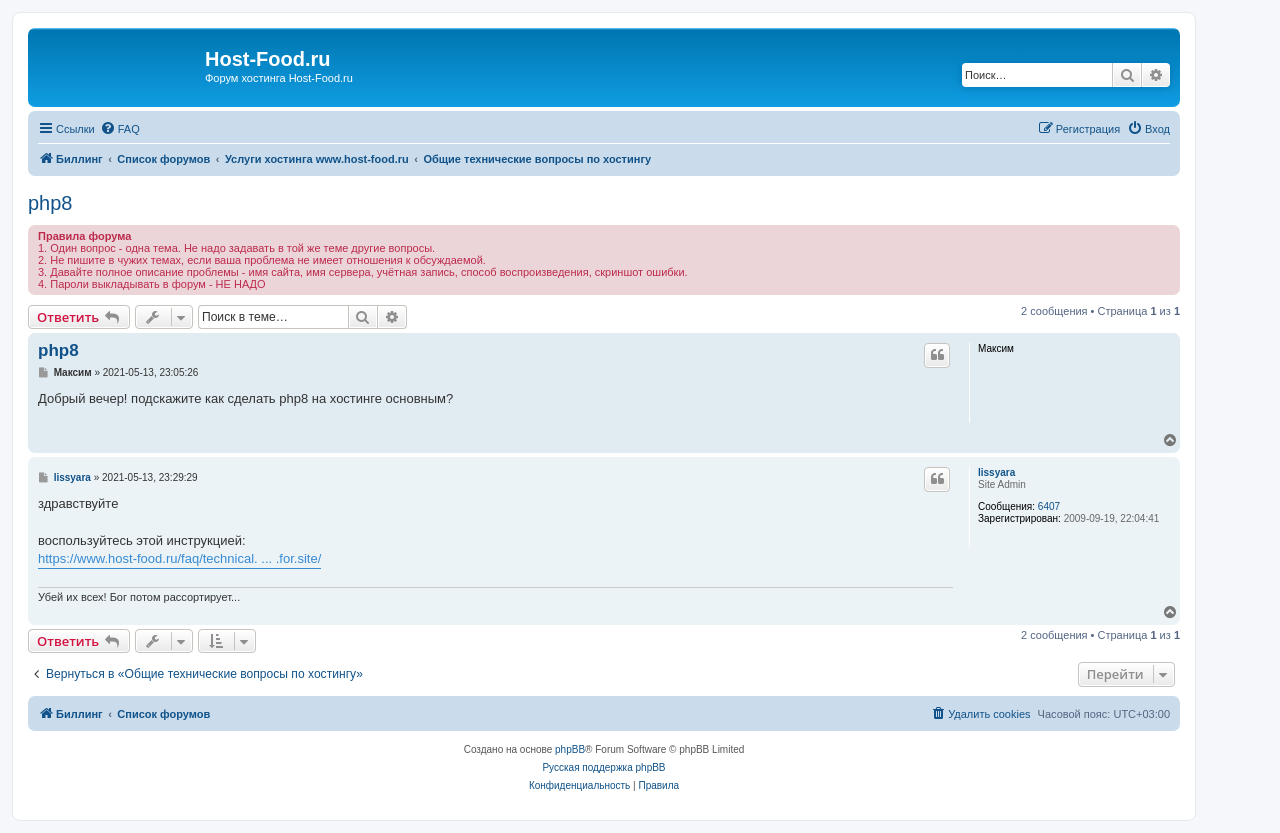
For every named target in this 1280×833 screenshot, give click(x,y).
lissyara (996, 472)
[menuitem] (120, 129)
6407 (1049, 506)
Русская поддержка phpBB (603, 767)
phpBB (570, 749)
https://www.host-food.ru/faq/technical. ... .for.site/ (179, 558)
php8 (50, 203)
